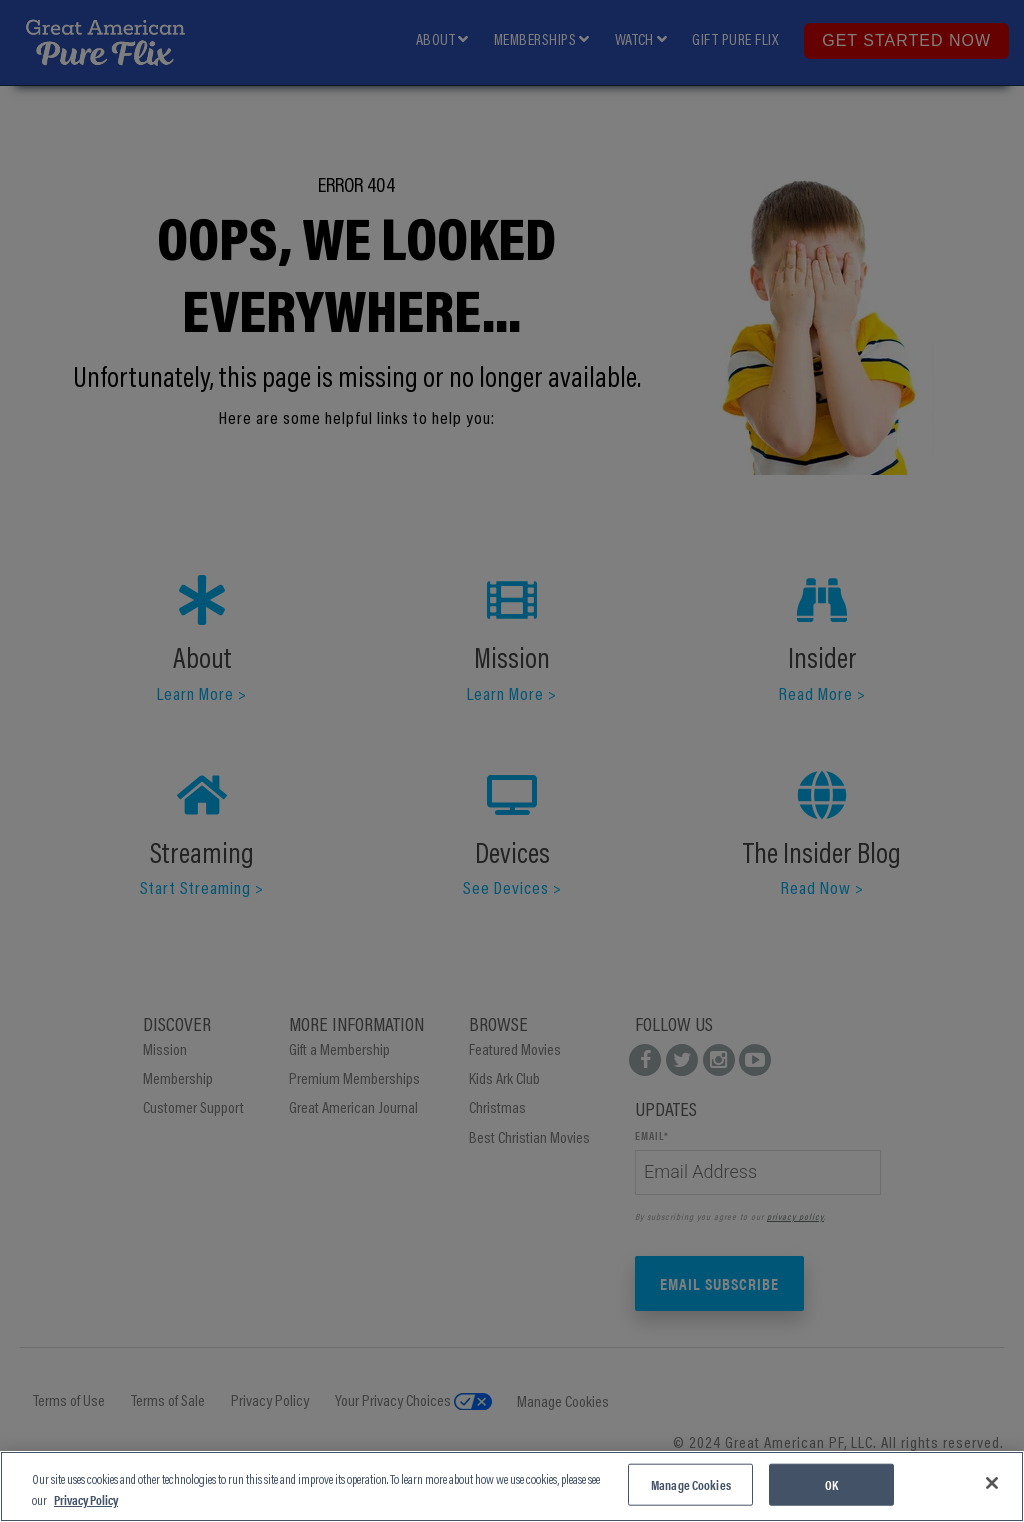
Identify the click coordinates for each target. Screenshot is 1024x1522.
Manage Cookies (691, 1484)
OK (831, 1484)
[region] (512, 1486)
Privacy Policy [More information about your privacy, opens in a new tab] (86, 1499)
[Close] (992, 1483)
